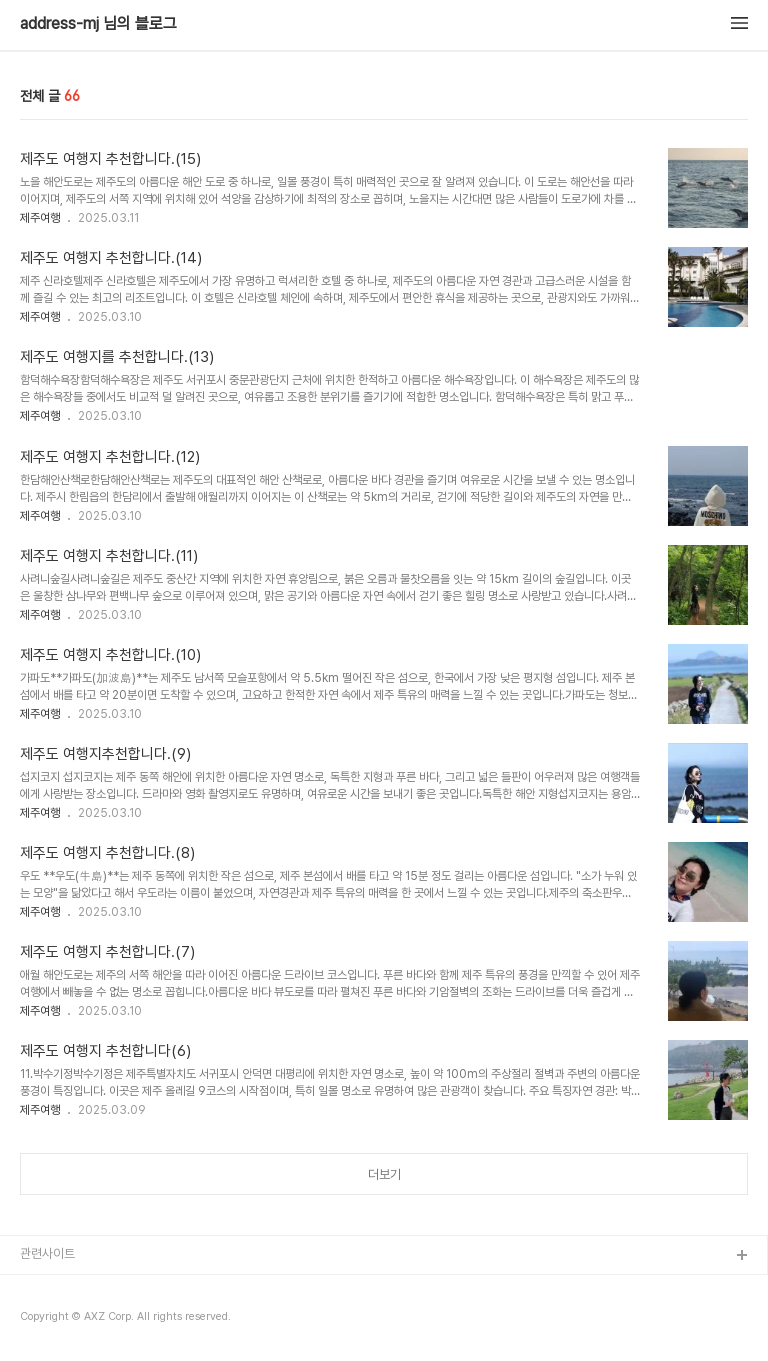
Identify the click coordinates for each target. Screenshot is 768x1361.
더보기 (384, 1174)
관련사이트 (47, 1253)
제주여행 (40, 218)
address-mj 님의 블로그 (98, 24)
